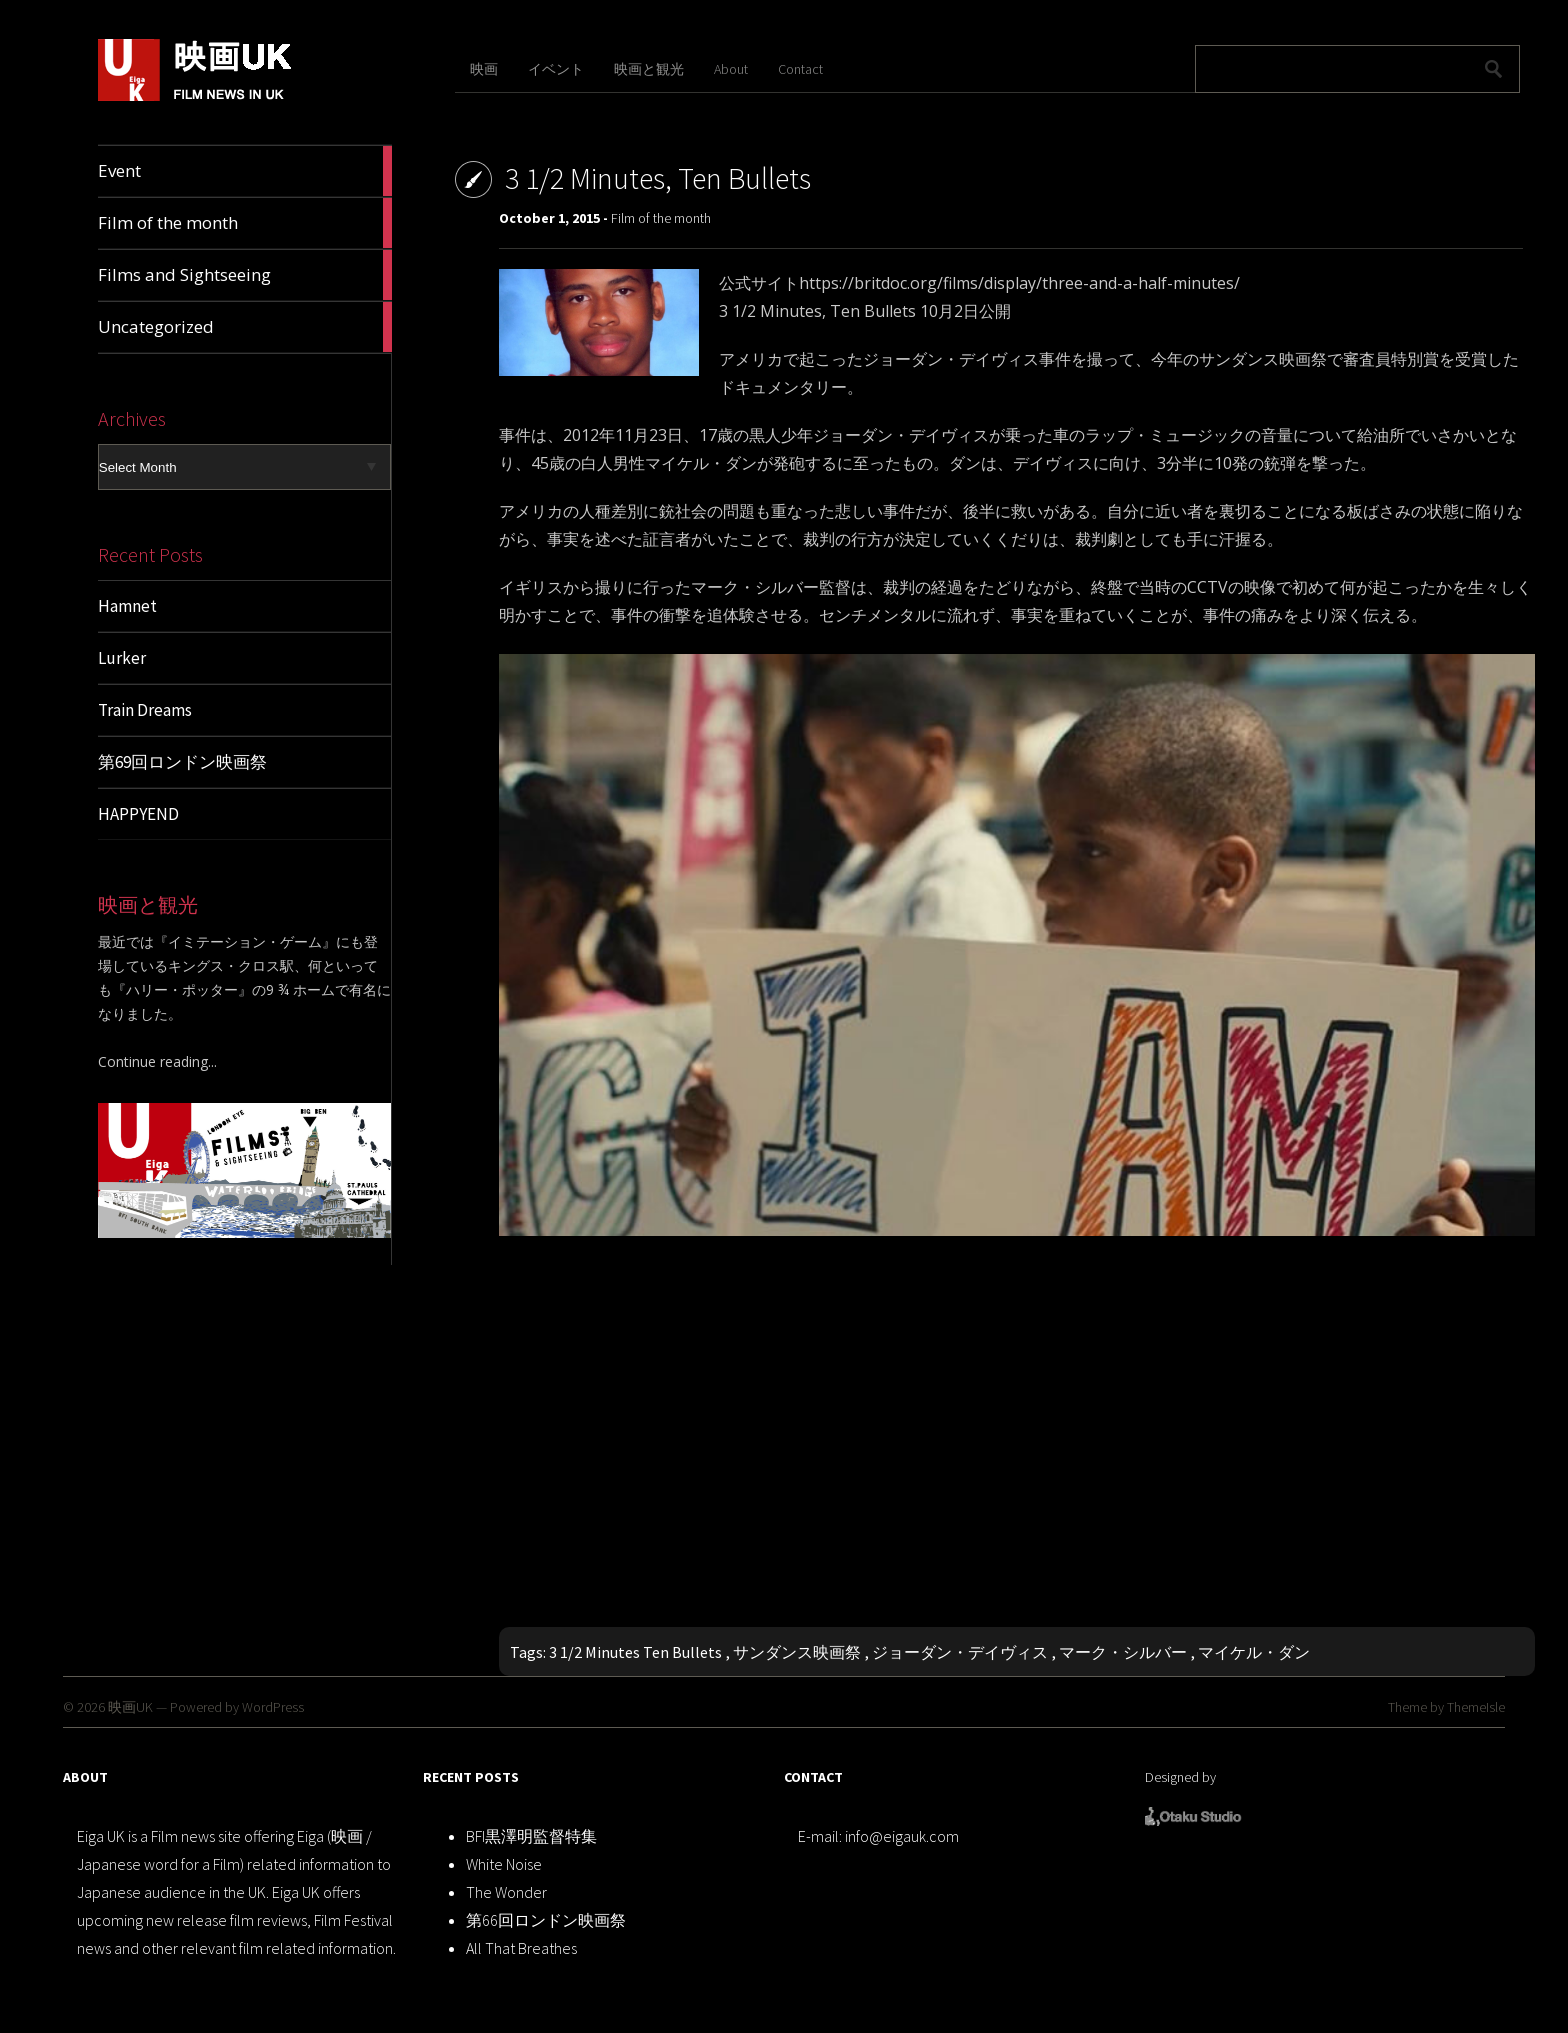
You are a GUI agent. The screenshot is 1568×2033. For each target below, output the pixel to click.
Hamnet (127, 606)
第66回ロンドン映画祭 (546, 1920)
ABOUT (85, 1777)
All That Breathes (521, 1948)
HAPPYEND (138, 814)
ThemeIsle (1476, 1707)
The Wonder (506, 1892)
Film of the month (661, 218)
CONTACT (813, 1777)
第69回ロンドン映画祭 (182, 762)
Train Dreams (145, 710)
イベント (556, 69)
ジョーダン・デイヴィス (960, 1652)
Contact (800, 69)
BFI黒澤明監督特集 (531, 1836)
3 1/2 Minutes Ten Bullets (635, 1652)
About (731, 69)
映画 (484, 69)
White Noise (504, 1864)
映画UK (130, 1707)
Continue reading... (157, 1061)
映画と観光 (649, 69)
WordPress (273, 1707)
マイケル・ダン (1254, 1652)
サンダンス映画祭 (797, 1652)
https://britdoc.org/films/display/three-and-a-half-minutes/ (1019, 283)
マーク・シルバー (1123, 1652)
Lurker (122, 658)
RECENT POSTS (471, 1777)
